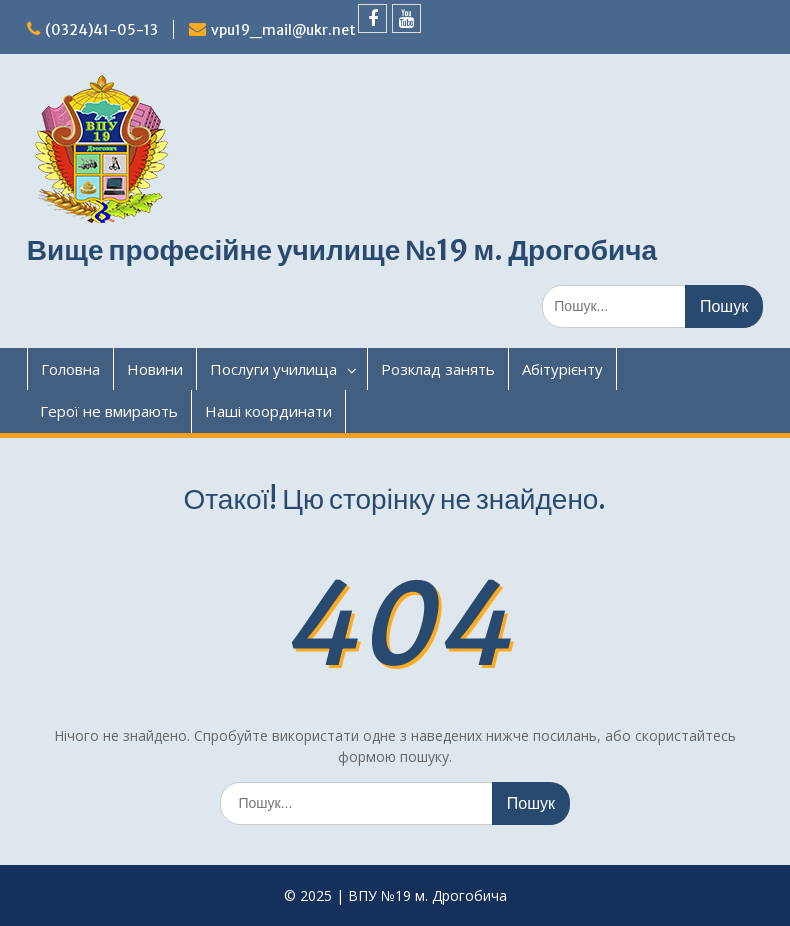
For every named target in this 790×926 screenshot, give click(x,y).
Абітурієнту (562, 369)
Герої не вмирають (109, 411)
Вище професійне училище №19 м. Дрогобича (342, 250)
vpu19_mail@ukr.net (283, 30)
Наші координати (268, 411)
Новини (155, 369)
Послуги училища (273, 369)
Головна (70, 369)
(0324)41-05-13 (101, 30)
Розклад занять (438, 369)
